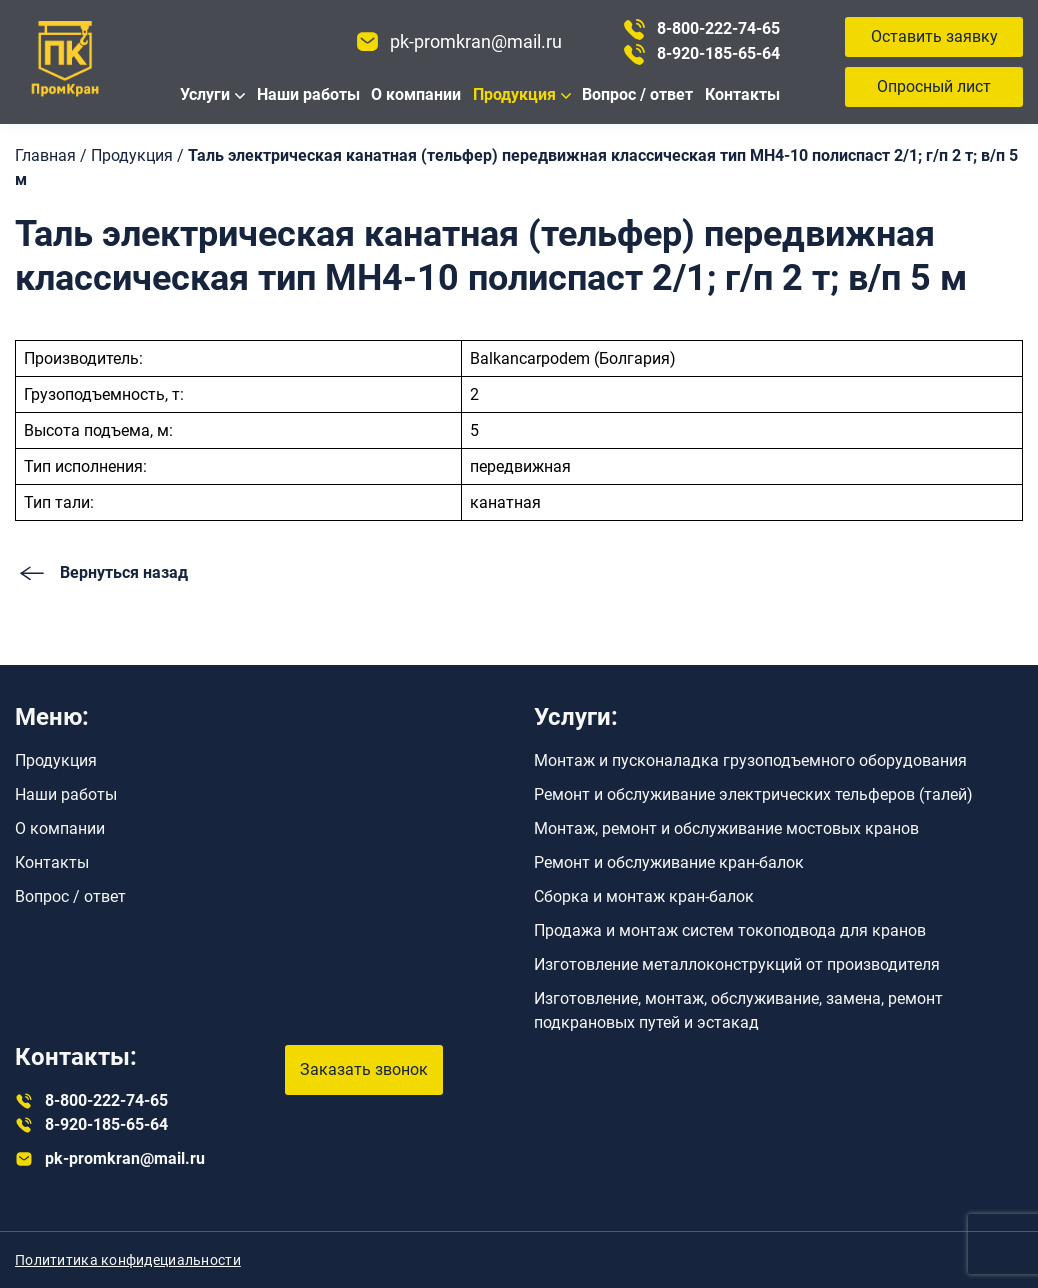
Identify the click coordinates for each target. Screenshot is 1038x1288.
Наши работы (308, 94)
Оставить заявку (934, 36)
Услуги (205, 94)
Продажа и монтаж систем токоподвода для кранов (730, 930)
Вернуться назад (101, 573)
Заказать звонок (364, 1069)
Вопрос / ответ (637, 94)
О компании (416, 94)
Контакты (742, 94)
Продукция (514, 94)
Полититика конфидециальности (128, 1260)
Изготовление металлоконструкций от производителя (737, 964)
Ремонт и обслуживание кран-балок (669, 862)
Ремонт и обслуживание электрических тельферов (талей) (753, 794)
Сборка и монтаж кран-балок (644, 896)
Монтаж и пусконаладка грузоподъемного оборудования (750, 760)
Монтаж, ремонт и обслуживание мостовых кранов (726, 828)
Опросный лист (934, 86)
